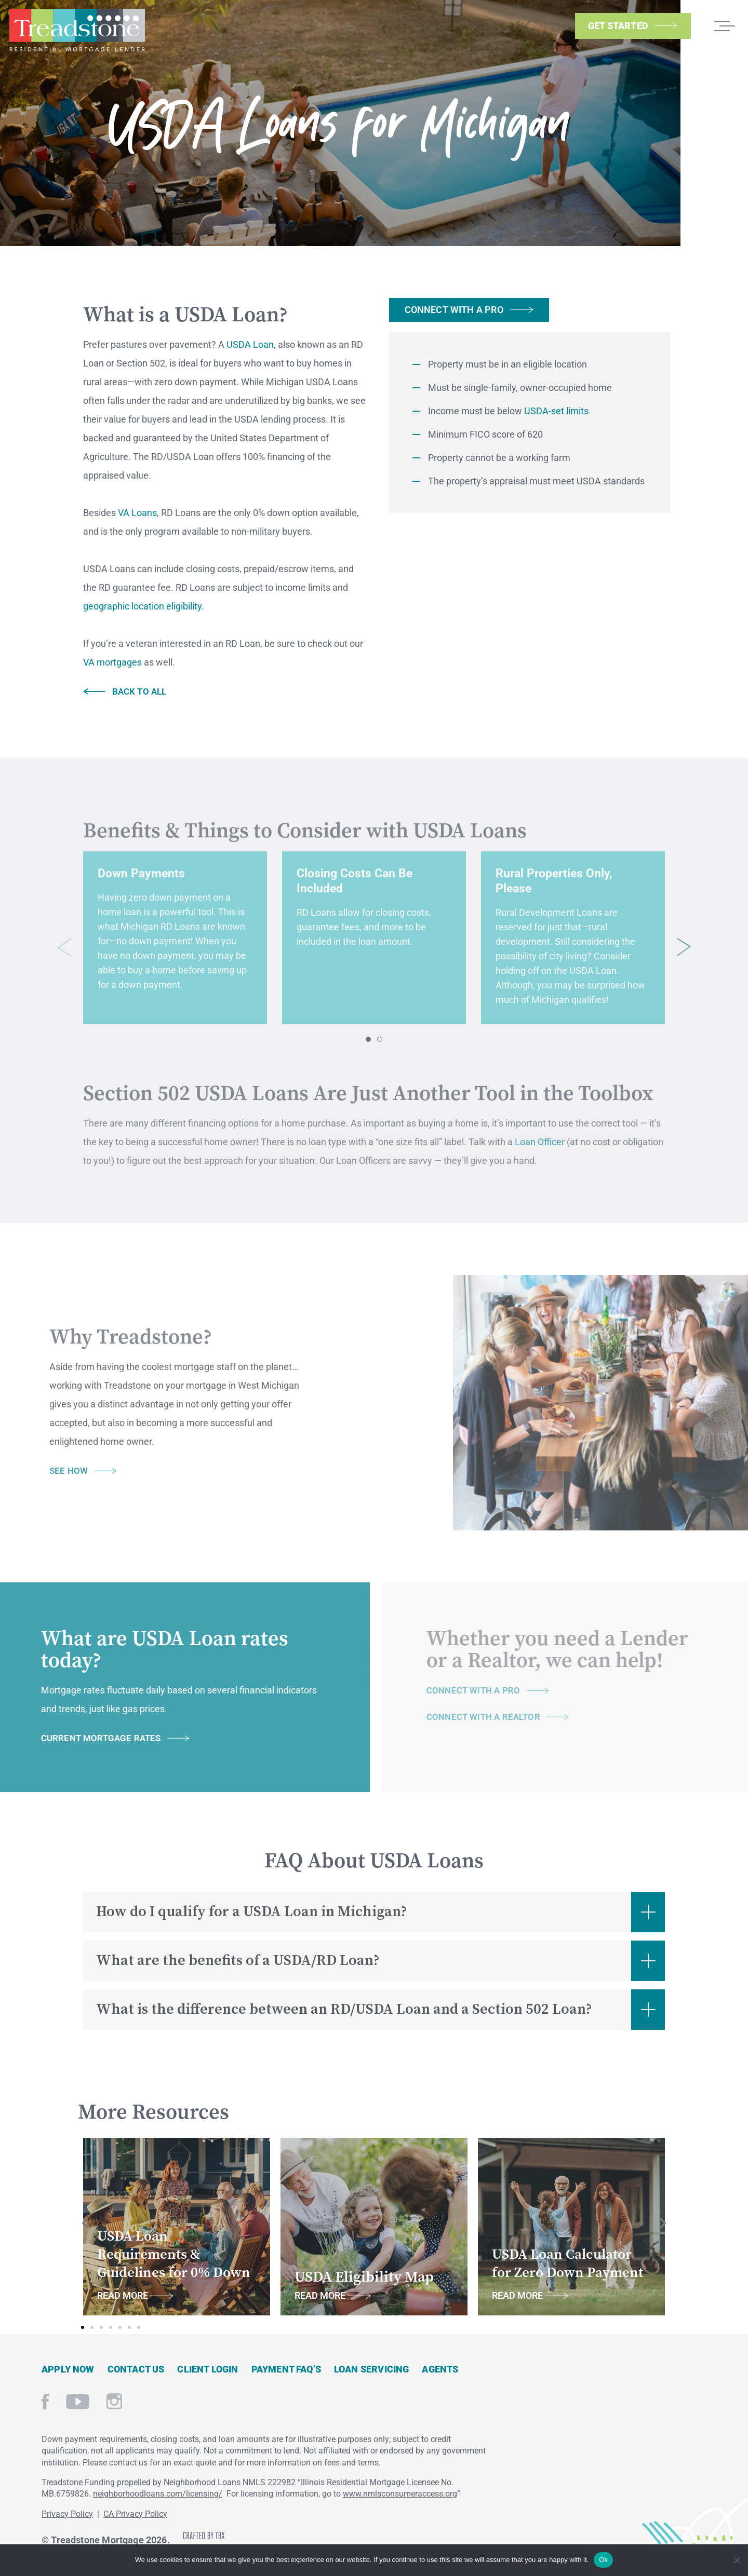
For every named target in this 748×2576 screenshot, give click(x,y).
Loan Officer (540, 1153)
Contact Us (136, 2369)
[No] (736, 2559)
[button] (368, 1050)
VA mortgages (112, 662)
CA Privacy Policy (135, 2514)
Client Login (207, 2369)
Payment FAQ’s (286, 2369)
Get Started (618, 25)
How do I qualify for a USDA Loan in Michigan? (251, 1912)
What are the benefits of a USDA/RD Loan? (238, 1960)
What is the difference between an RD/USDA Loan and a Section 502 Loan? (344, 2009)
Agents (440, 2369)
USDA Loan (250, 344)
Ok (603, 2560)
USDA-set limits (556, 410)
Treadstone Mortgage (77, 30)
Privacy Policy (67, 2514)
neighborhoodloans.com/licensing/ (157, 2494)
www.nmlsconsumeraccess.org (400, 2494)
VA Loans (137, 512)
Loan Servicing (371, 2369)
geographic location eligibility (142, 606)
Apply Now (68, 2369)
